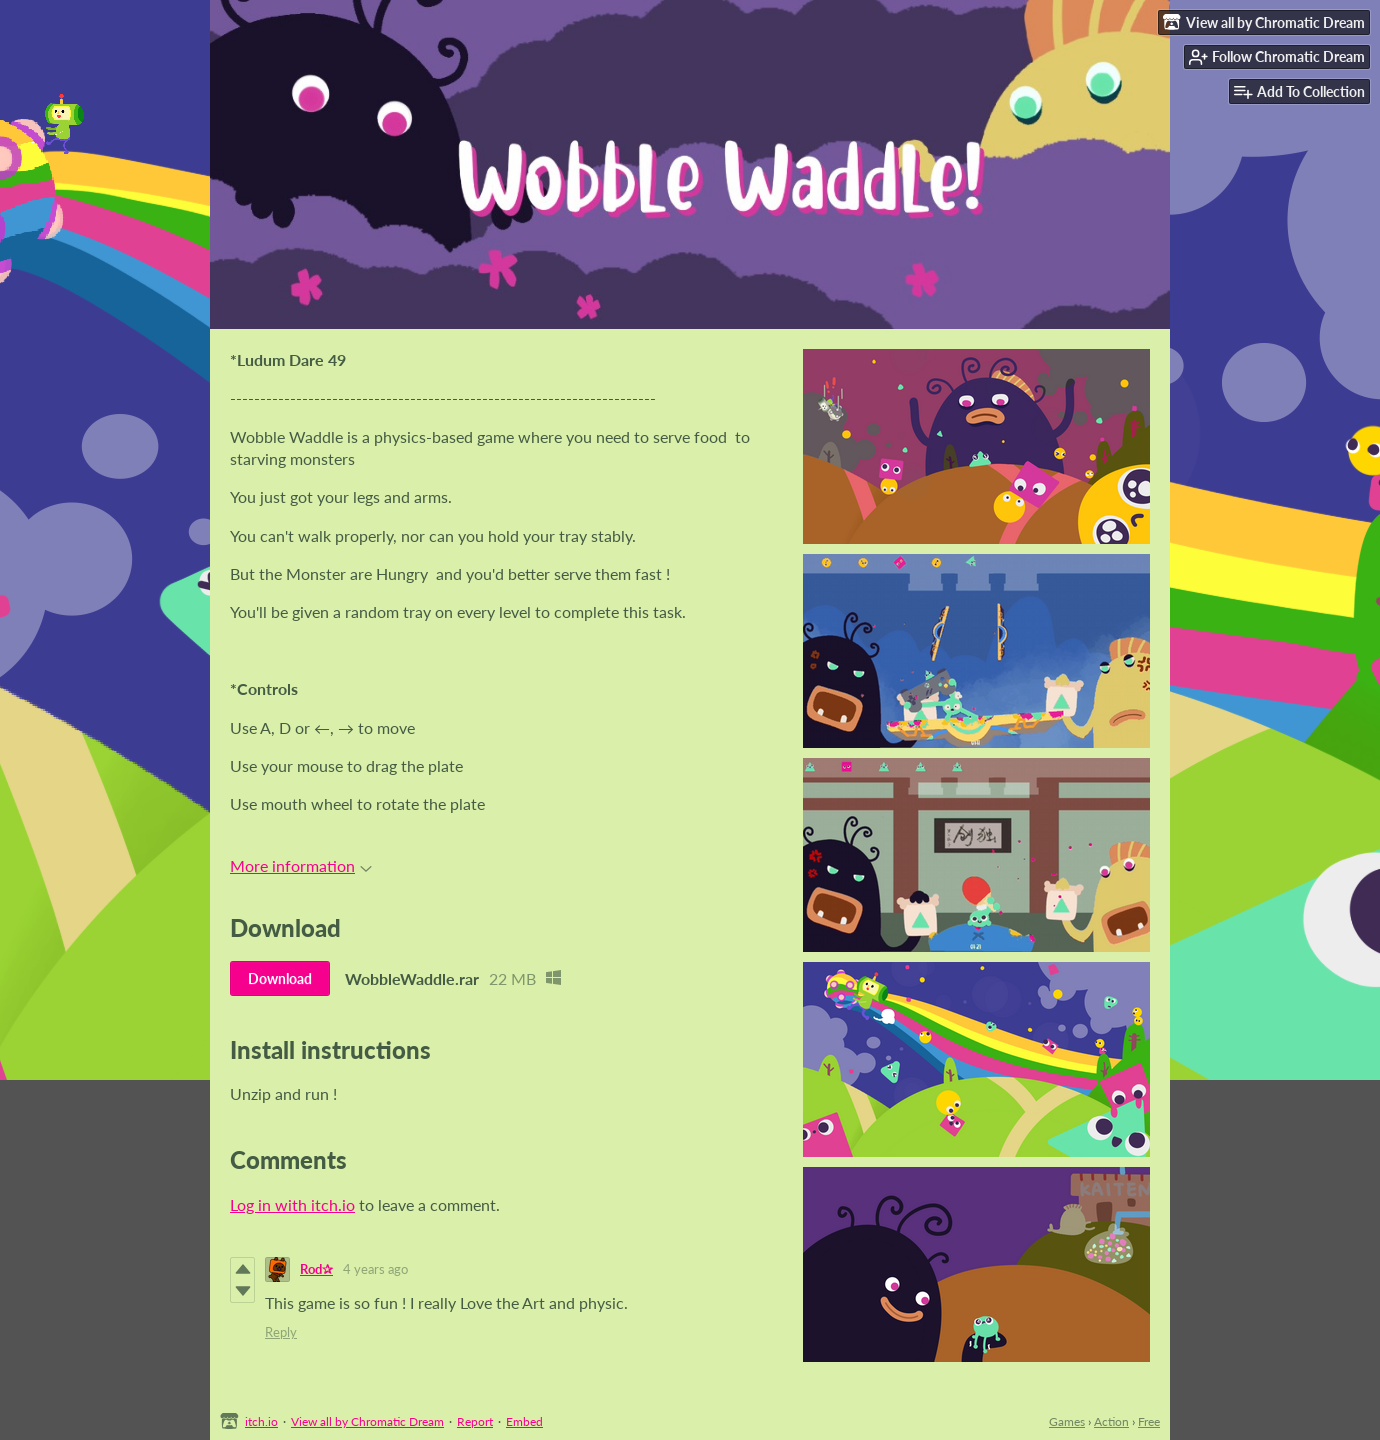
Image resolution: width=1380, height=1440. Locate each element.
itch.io (261, 1421)
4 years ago (375, 1269)
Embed (524, 1421)
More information (301, 865)
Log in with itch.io (292, 1204)
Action (1111, 1421)
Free (1149, 1421)
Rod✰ (316, 1269)
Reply (281, 1332)
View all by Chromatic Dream (367, 1421)
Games (1067, 1421)
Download (280, 978)
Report (475, 1421)
